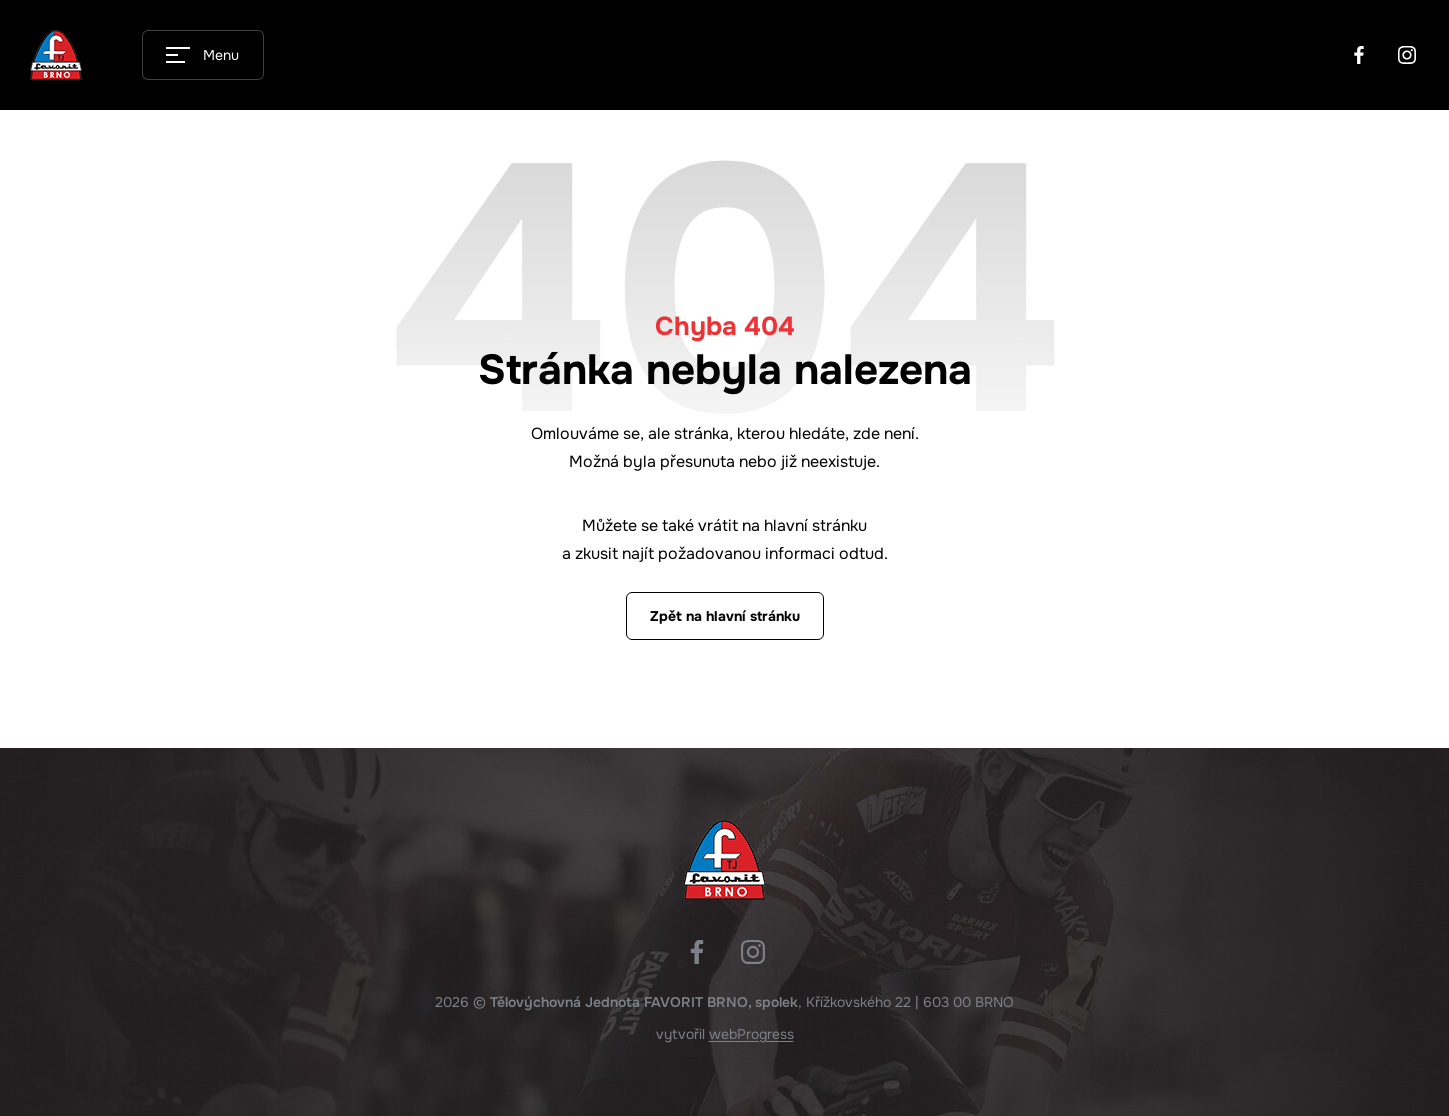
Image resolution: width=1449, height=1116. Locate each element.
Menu (221, 55)
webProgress (751, 1034)
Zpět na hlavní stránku (725, 616)
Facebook (1359, 55)
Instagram (1407, 55)
